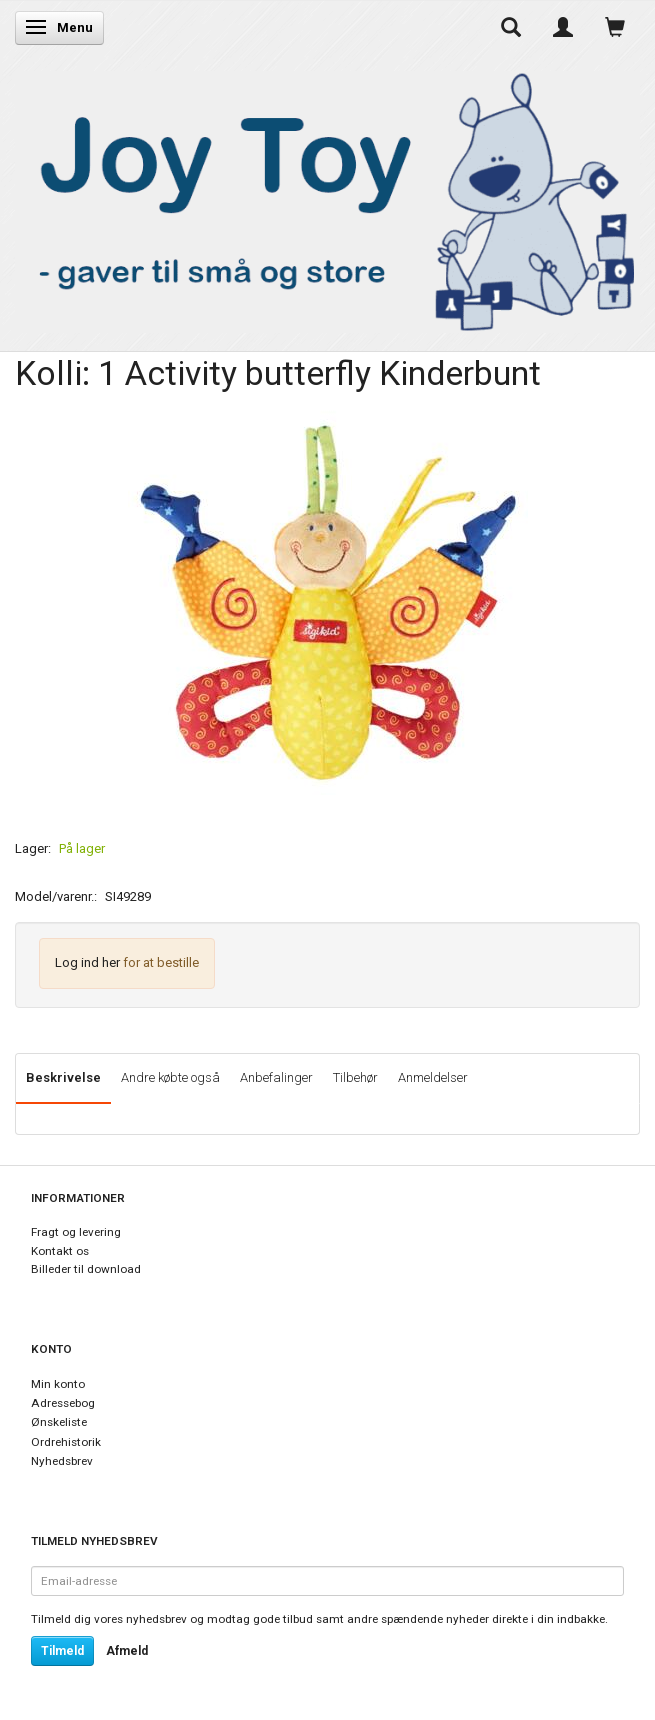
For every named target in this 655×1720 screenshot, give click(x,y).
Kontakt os (60, 1251)
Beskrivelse (63, 1077)
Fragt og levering (76, 1232)
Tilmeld (62, 1651)
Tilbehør (355, 1077)
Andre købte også (170, 1077)
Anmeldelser (433, 1077)
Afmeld (127, 1651)
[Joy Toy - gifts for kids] (327, 198)
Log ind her (87, 962)
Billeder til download (86, 1269)
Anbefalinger (276, 1077)
